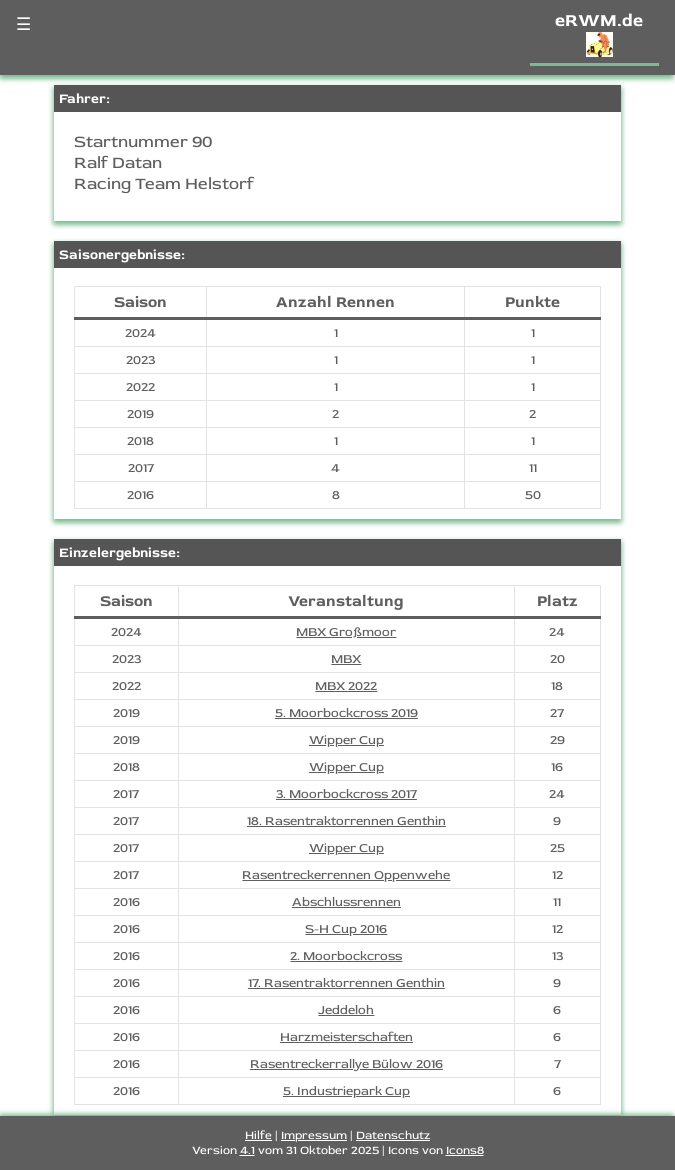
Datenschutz (393, 1135)
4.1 (247, 1150)
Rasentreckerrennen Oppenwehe (346, 875)
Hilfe (258, 1135)
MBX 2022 (346, 686)
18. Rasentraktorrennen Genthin (346, 821)
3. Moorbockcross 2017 (346, 794)
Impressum (314, 1135)
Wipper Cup (346, 740)
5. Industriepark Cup (346, 1091)
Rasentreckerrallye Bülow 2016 (346, 1064)
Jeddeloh (346, 1010)
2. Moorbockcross (346, 956)
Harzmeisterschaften (346, 1037)
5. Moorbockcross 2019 (346, 713)
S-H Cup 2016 (346, 929)
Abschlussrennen (346, 902)
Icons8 (465, 1150)
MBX (346, 659)
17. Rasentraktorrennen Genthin (346, 983)
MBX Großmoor (346, 632)
